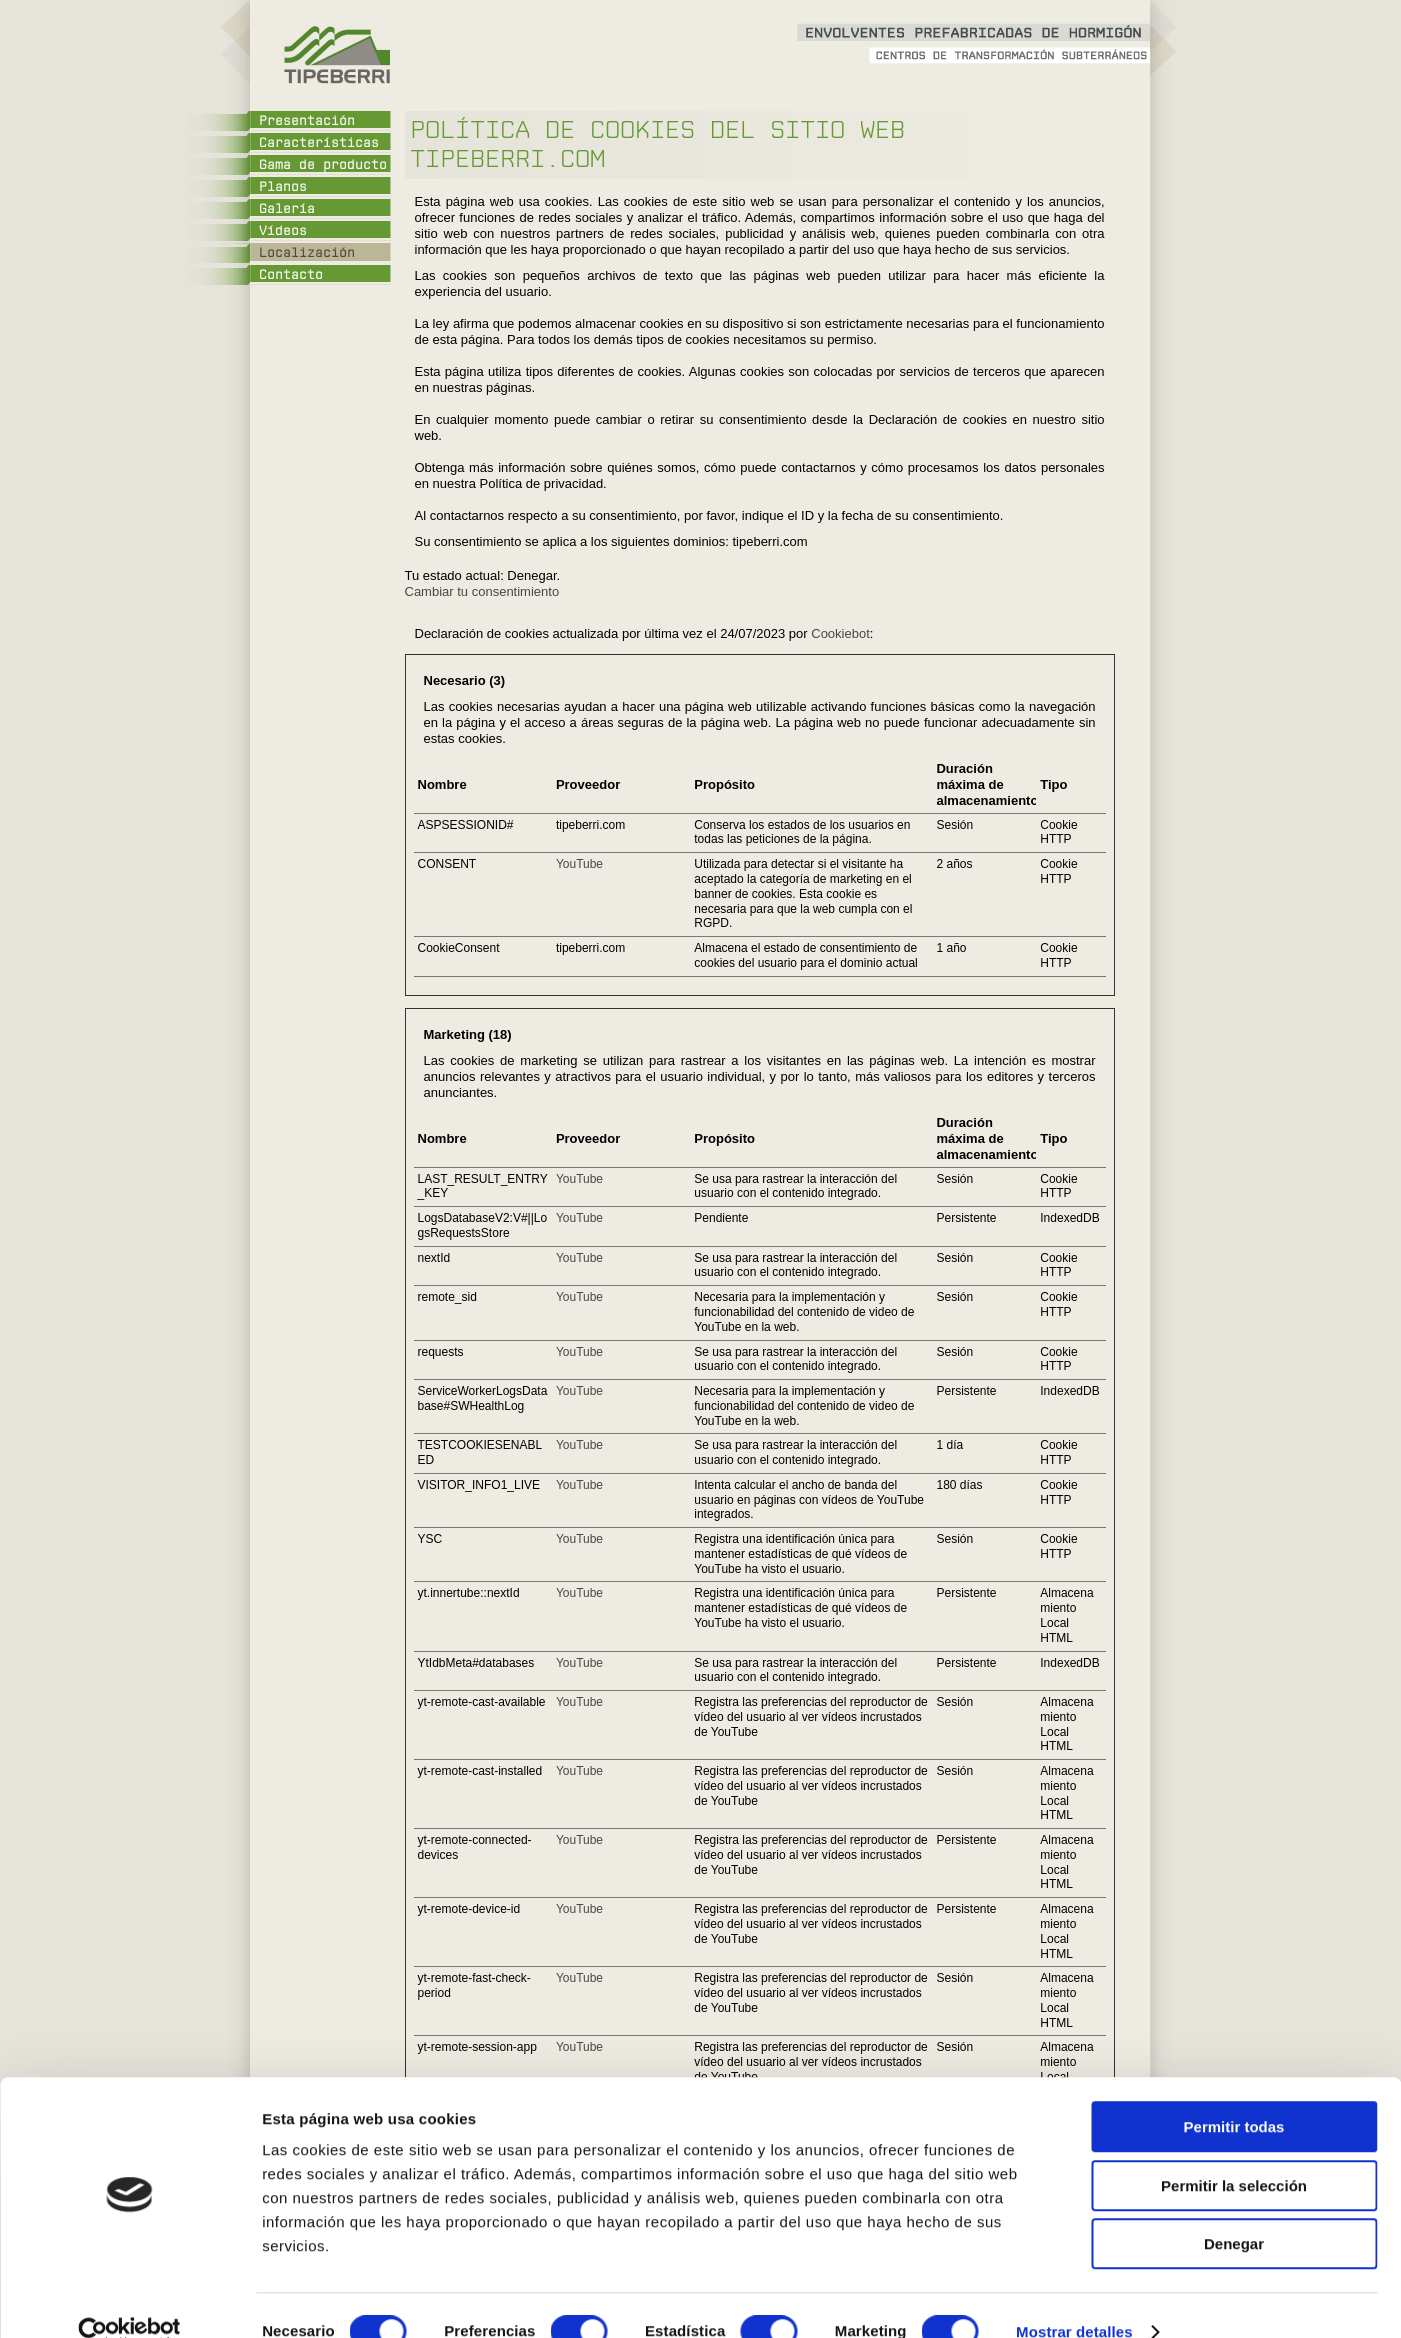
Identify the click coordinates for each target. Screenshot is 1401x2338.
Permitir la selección (1234, 2152)
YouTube (579, 864)
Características (319, 143)
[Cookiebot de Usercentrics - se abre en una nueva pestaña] (129, 2299)
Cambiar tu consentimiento (482, 591)
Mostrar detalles (1074, 2298)
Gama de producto (323, 165)
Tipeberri (335, 55)
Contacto (291, 275)
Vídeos (283, 231)
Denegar (1234, 2210)
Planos (283, 187)
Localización (307, 253)
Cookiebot (840, 633)
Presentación (307, 121)
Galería (287, 209)
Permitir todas (1234, 2093)
